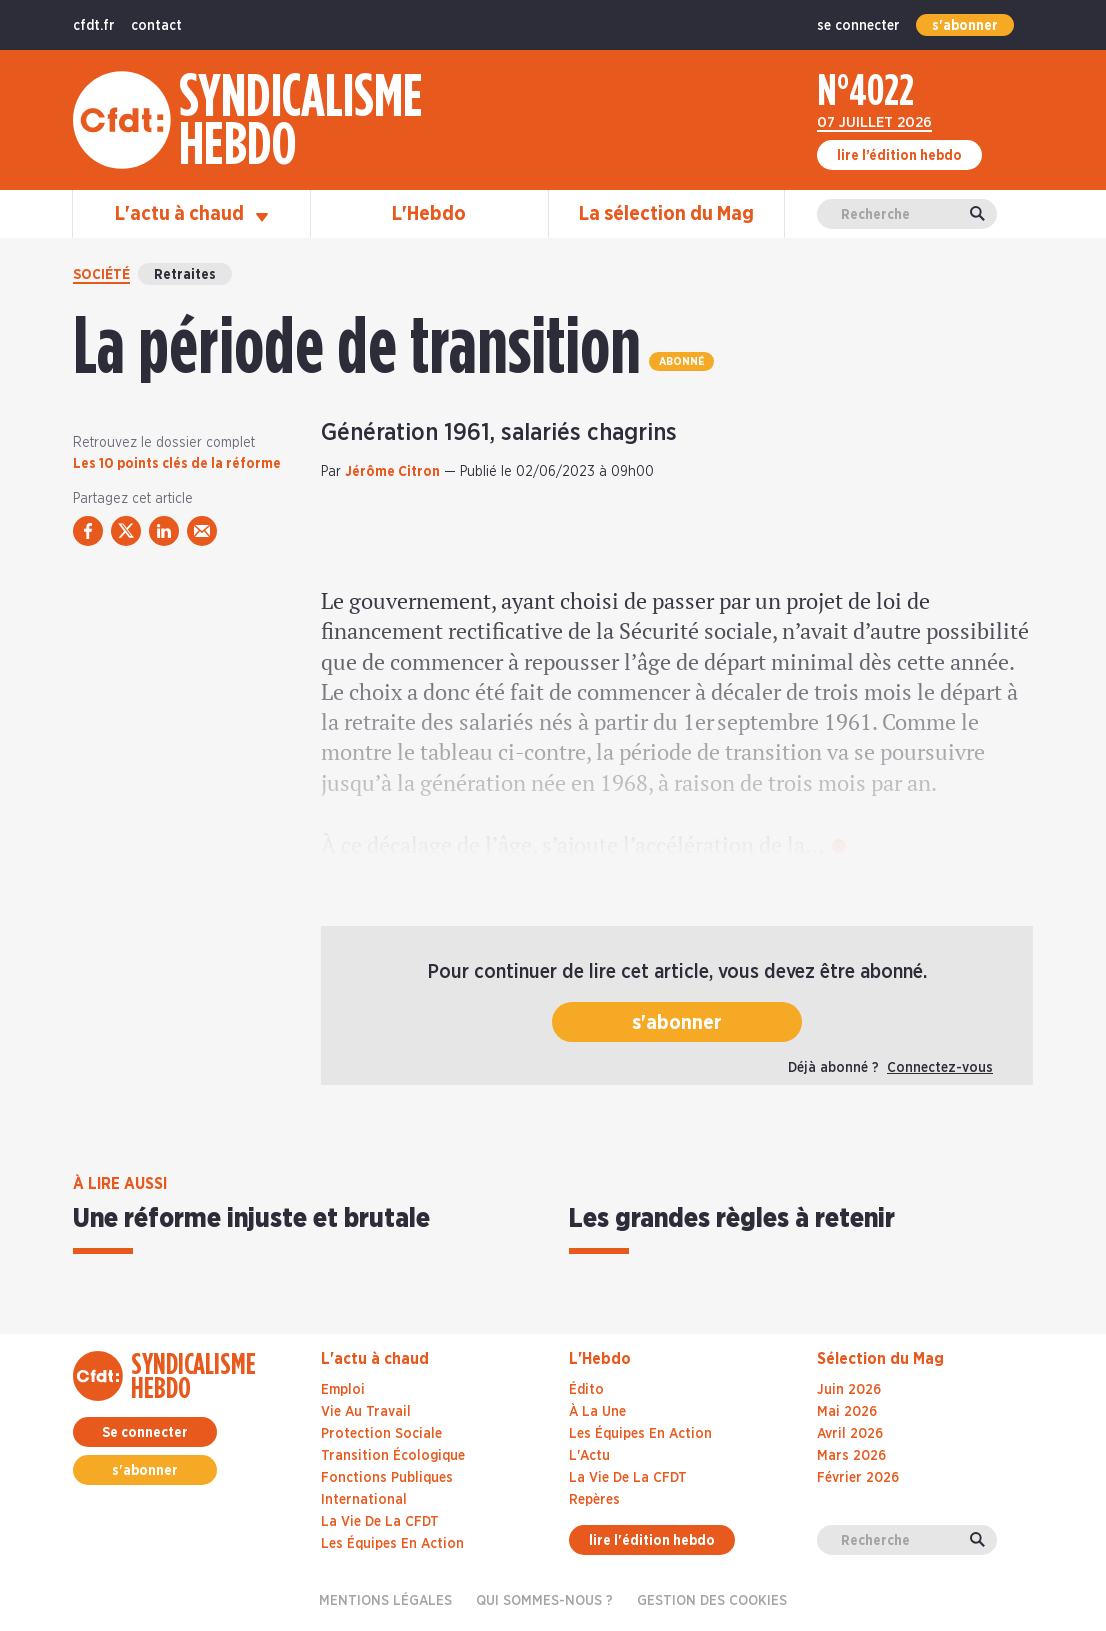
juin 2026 (849, 1390)
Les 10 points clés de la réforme (177, 464)
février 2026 (858, 1478)
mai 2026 (847, 1412)
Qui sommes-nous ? (544, 1601)
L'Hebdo (429, 214)
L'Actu (589, 1456)
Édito (586, 1390)
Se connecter (145, 1433)
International (364, 1500)
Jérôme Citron (392, 472)
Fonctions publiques (387, 1478)
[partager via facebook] (88, 531)
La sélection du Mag (666, 214)
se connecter (858, 26)
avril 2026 (850, 1434)
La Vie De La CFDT (628, 1478)
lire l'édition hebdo (652, 1541)
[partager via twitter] (126, 531)
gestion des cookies (712, 1601)
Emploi (343, 1390)
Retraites (185, 275)
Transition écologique (393, 1456)
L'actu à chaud (191, 214)
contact (156, 26)
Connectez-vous (940, 1068)
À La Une (597, 1412)
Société (101, 275)
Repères (594, 1500)
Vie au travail (366, 1412)
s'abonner (965, 26)
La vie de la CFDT (380, 1522)
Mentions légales (385, 1601)
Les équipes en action (392, 1544)
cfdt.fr (94, 26)
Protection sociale (381, 1434)
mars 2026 (851, 1456)
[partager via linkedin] (164, 531)
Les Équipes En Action (640, 1434)
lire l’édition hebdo (899, 156)
